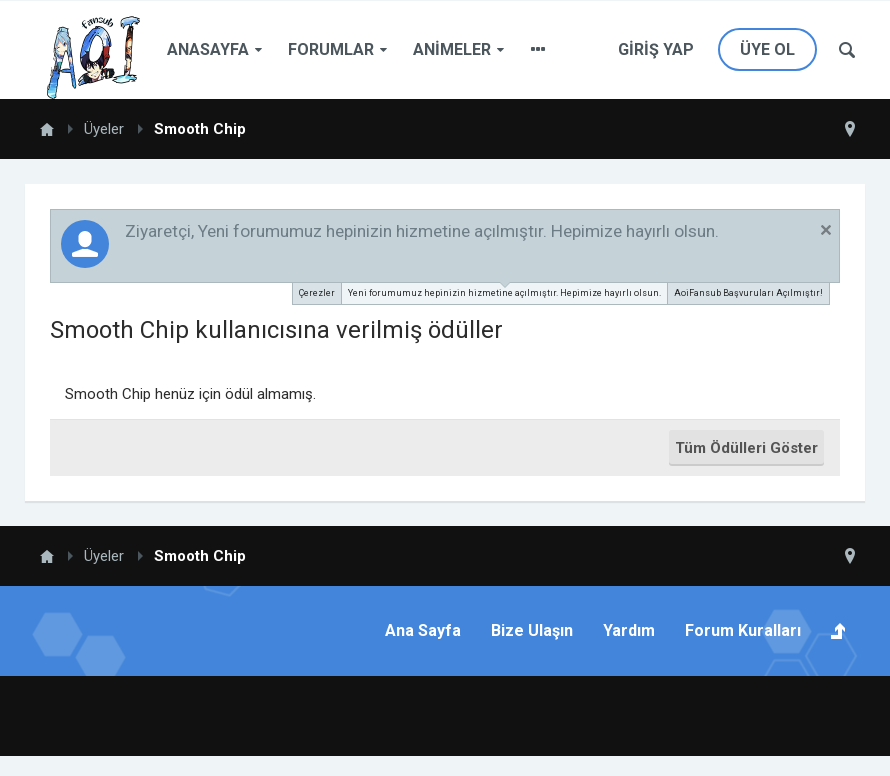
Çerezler (317, 293)
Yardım (629, 630)
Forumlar (331, 49)
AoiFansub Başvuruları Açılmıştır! (748, 293)
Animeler (452, 49)
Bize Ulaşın (532, 630)
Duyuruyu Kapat (826, 230)
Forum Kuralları (743, 630)
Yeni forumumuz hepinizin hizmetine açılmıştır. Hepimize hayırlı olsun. (504, 290)
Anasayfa (208, 49)
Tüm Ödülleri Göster (746, 448)
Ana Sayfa (423, 630)
